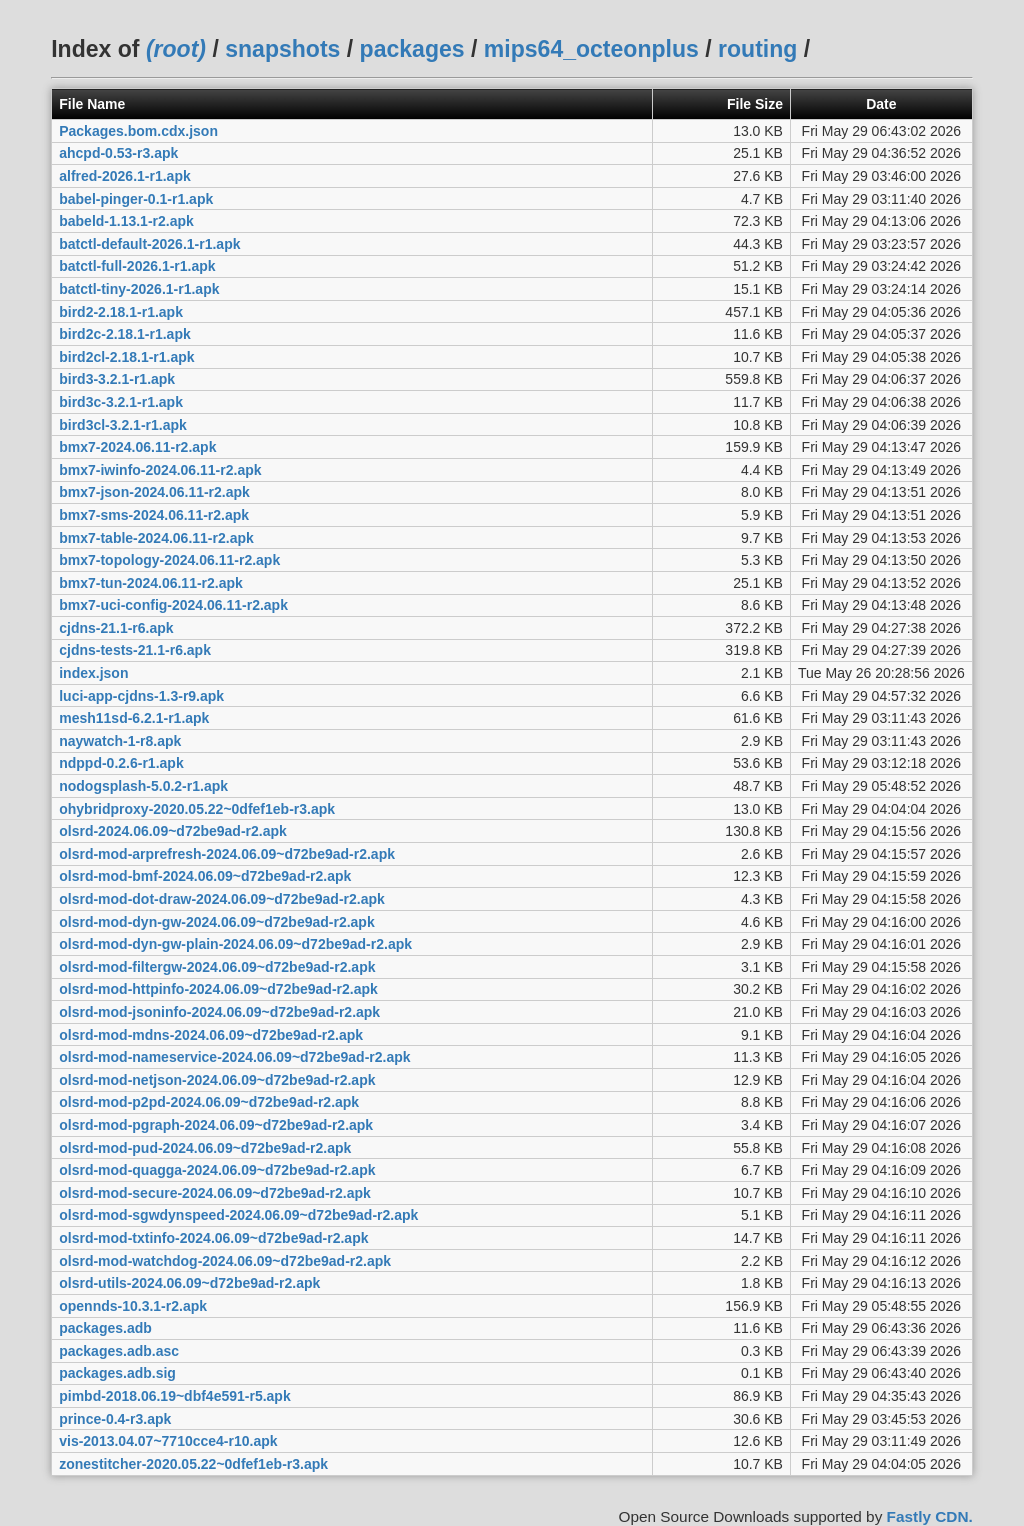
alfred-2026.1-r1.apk (125, 176)
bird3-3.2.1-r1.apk (117, 379)
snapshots (282, 49)
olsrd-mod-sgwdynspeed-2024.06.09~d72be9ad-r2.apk (238, 1215)
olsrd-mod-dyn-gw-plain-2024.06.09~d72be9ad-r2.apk (235, 944)
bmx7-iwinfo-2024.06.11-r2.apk (160, 470)
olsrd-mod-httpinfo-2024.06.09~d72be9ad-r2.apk (218, 989)
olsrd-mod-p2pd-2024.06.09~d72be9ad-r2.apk (209, 1102)
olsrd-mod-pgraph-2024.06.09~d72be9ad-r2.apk (216, 1125)
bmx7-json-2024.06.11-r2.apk (154, 492)
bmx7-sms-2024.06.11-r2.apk (154, 515)
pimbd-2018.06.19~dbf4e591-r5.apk (175, 1396)
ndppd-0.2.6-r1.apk (121, 763)
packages (412, 49)
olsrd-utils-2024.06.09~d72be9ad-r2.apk (189, 1283)
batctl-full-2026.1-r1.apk (137, 266)
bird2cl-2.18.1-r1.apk (126, 357)
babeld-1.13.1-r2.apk (126, 221)
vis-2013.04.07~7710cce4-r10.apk (168, 1441)
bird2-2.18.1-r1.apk (121, 312)
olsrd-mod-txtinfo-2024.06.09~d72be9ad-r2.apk (213, 1238)
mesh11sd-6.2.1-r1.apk (134, 718)
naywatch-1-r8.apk (120, 741)
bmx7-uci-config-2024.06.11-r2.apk (173, 605)
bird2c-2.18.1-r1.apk (125, 334)
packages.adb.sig (117, 1373)
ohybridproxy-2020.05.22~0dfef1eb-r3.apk (197, 809)
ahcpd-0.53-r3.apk (118, 153)
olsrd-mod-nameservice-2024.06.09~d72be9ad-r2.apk (234, 1057)
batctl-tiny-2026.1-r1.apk (139, 289)
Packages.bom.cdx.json (138, 131)
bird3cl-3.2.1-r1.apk (123, 425)
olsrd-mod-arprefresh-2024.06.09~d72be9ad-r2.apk (227, 854)
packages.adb (105, 1328)
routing (757, 49)
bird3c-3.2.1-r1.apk (121, 402)
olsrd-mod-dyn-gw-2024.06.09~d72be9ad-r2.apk (217, 922)
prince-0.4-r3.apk (115, 1419)
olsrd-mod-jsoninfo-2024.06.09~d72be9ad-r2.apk (219, 1012)
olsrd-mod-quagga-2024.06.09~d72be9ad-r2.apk (217, 1170)
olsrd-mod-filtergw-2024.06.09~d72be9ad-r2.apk (217, 967)
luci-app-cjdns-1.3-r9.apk (141, 696)
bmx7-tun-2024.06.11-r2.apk (151, 583)
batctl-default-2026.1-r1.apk (149, 244)
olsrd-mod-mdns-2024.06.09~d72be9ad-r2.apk (211, 1035)
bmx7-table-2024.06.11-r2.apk (156, 538)
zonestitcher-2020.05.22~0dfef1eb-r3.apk (193, 1464)
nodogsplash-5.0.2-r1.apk (143, 786)
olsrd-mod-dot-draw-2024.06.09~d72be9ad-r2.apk (222, 899)
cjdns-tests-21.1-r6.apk (135, 650)
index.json (93, 673)
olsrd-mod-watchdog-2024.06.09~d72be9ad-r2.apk (225, 1261)
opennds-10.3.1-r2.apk (133, 1306)
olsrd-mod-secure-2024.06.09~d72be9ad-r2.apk (215, 1193)
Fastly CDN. (930, 1516)
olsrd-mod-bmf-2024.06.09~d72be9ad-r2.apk (205, 876)
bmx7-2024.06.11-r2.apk (137, 447)
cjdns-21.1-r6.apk (116, 628)
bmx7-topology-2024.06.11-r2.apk (169, 560)
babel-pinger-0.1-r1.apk (136, 199)
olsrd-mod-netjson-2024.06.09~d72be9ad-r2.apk (217, 1080)
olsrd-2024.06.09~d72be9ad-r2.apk (173, 831)
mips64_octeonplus (591, 49)
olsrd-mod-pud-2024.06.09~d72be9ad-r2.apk (205, 1148)
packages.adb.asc (119, 1351)
